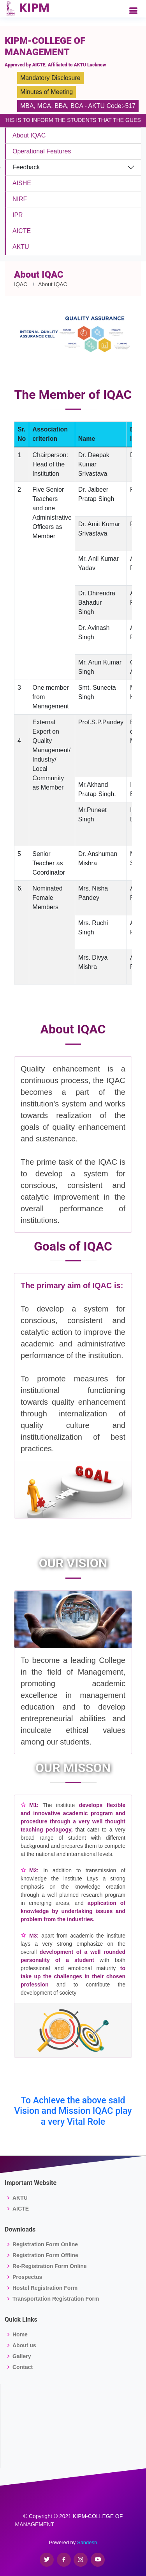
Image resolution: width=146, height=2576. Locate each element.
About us (24, 2345)
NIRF (19, 199)
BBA (61, 106)
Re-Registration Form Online (49, 2266)
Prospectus (27, 2277)
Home (20, 2334)
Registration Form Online (45, 2244)
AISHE (21, 183)
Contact (22, 2367)
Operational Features (41, 151)
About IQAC (29, 135)
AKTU (20, 247)
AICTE (21, 231)
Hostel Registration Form (44, 2288)
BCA (76, 106)
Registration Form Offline (45, 2255)
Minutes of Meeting (46, 92)
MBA (27, 106)
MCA (44, 106)
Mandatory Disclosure (50, 78)
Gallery (21, 2356)
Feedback (26, 167)
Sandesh (87, 2542)
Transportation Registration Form (55, 2298)
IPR (17, 215)
